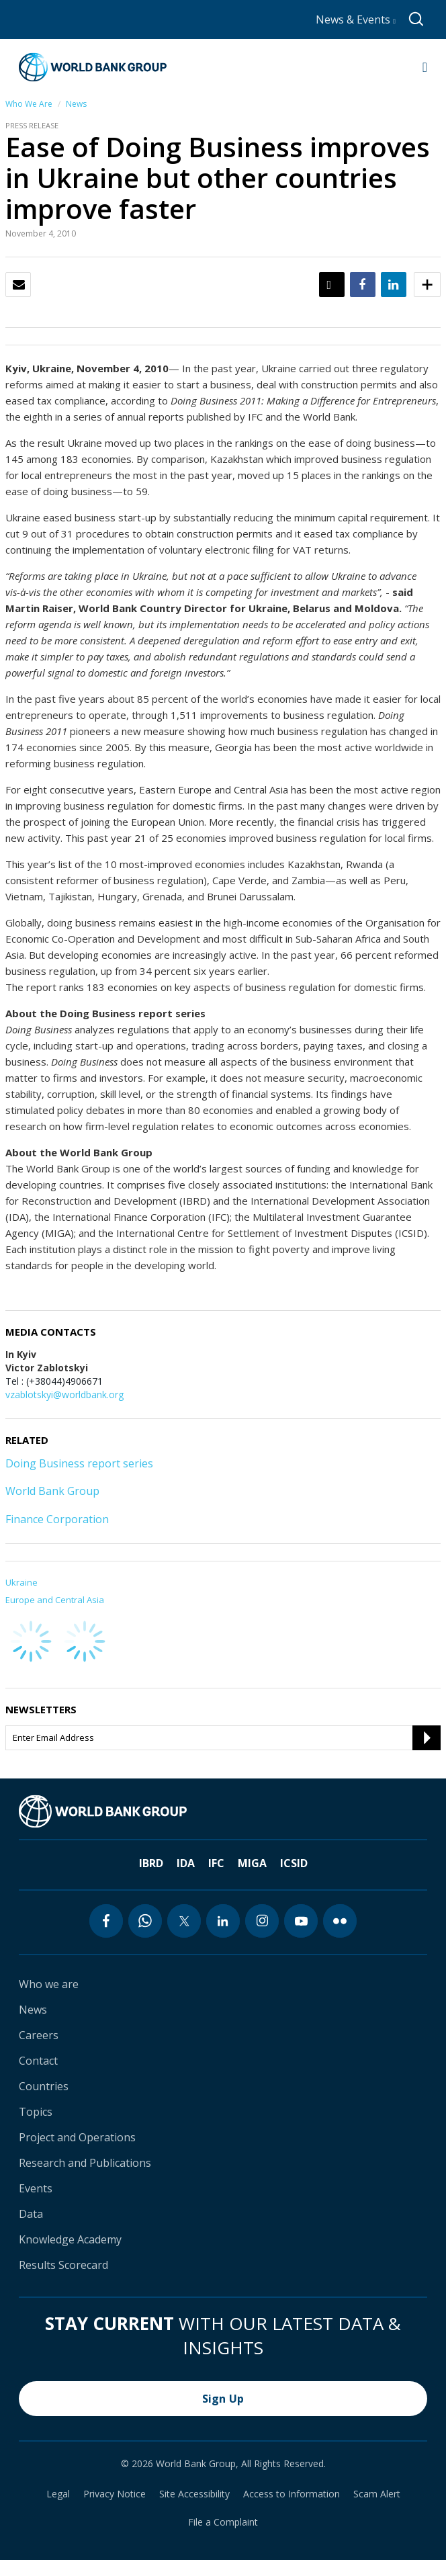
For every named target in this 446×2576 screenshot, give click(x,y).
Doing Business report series (79, 1463)
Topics (35, 2111)
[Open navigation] (424, 67)
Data (31, 2213)
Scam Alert (376, 2494)
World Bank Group (52, 1491)
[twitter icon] (184, 1921)
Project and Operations (77, 2137)
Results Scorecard (63, 2265)
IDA (186, 1863)
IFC (216, 1863)
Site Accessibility (194, 2494)
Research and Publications (85, 2162)
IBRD (151, 1863)
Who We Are (28, 104)
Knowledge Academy (70, 2239)
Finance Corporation (57, 1519)
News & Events (356, 19)
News (76, 104)
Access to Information (291, 2494)
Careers (38, 2035)
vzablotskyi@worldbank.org (64, 1394)
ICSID (294, 1863)
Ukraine (21, 1582)
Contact (38, 2060)
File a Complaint (223, 2522)
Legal (58, 2494)
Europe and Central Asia (54, 1600)
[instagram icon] (262, 1921)
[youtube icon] (301, 1921)
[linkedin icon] (223, 1921)
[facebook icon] (106, 1921)
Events (35, 2188)
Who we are (49, 1984)
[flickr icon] (340, 1921)
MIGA (252, 1863)
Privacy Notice (114, 2494)
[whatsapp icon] (145, 1921)
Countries (44, 2086)
